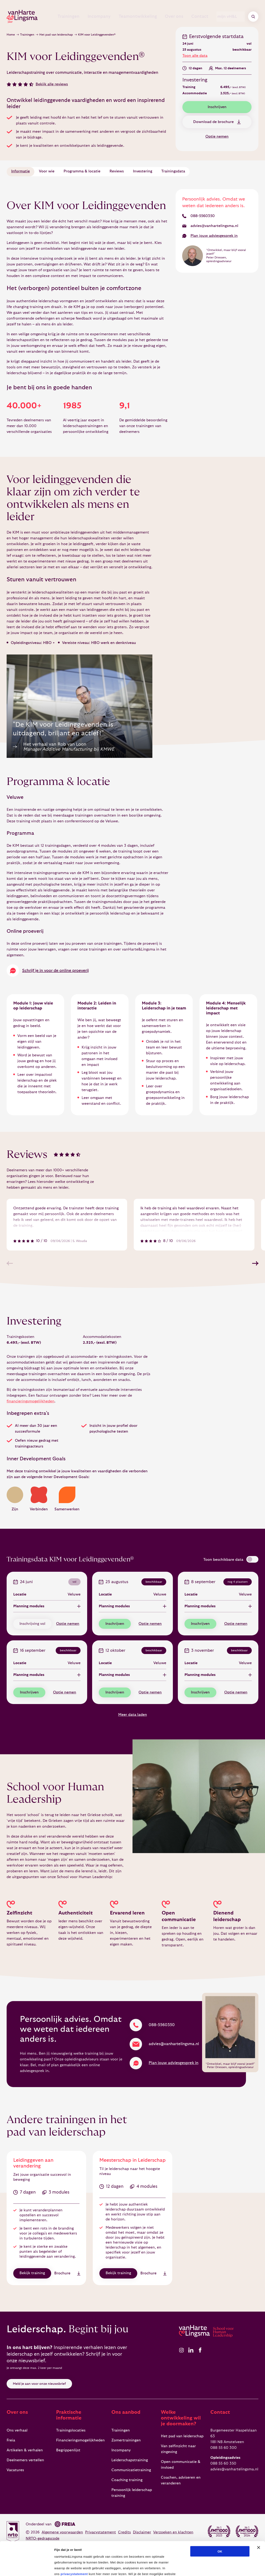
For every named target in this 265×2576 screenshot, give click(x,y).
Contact (202, 16)
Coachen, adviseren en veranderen (181, 2480)
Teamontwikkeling (148, 16)
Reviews (117, 171)
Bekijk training (32, 2273)
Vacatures (15, 2470)
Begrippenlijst (68, 2450)
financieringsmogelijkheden (30, 1401)
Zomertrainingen (126, 2440)
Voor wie (46, 171)
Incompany (114, 16)
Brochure (69, 2273)
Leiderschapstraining (129, 2460)
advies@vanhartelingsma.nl (210, 226)
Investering (142, 171)
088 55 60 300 (223, 2448)
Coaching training (126, 2480)
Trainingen (88, 16)
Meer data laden (132, 1715)
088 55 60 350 (223, 2463)
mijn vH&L (231, 16)
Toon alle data (194, 56)
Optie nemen (217, 137)
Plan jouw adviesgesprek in (210, 236)
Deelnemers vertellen (25, 2460)
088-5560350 (198, 216)
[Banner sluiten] (258, 2518)
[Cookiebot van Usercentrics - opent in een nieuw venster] (27, 2568)
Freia (11, 2440)
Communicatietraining (131, 2470)
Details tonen (224, 2568)
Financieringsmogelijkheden (80, 2440)
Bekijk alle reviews (52, 84)
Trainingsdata (173, 171)
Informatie (20, 171)
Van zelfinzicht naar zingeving (178, 2449)
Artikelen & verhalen (25, 2450)
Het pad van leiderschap (56, 34)
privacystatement (74, 2545)
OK (220, 2522)
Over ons (180, 16)
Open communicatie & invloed (180, 2465)
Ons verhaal (17, 2430)
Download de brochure (217, 122)
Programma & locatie (82, 171)
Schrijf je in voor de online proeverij (48, 970)
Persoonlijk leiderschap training (131, 2493)
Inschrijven (217, 107)
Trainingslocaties (71, 2430)
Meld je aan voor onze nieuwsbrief (39, 2383)
